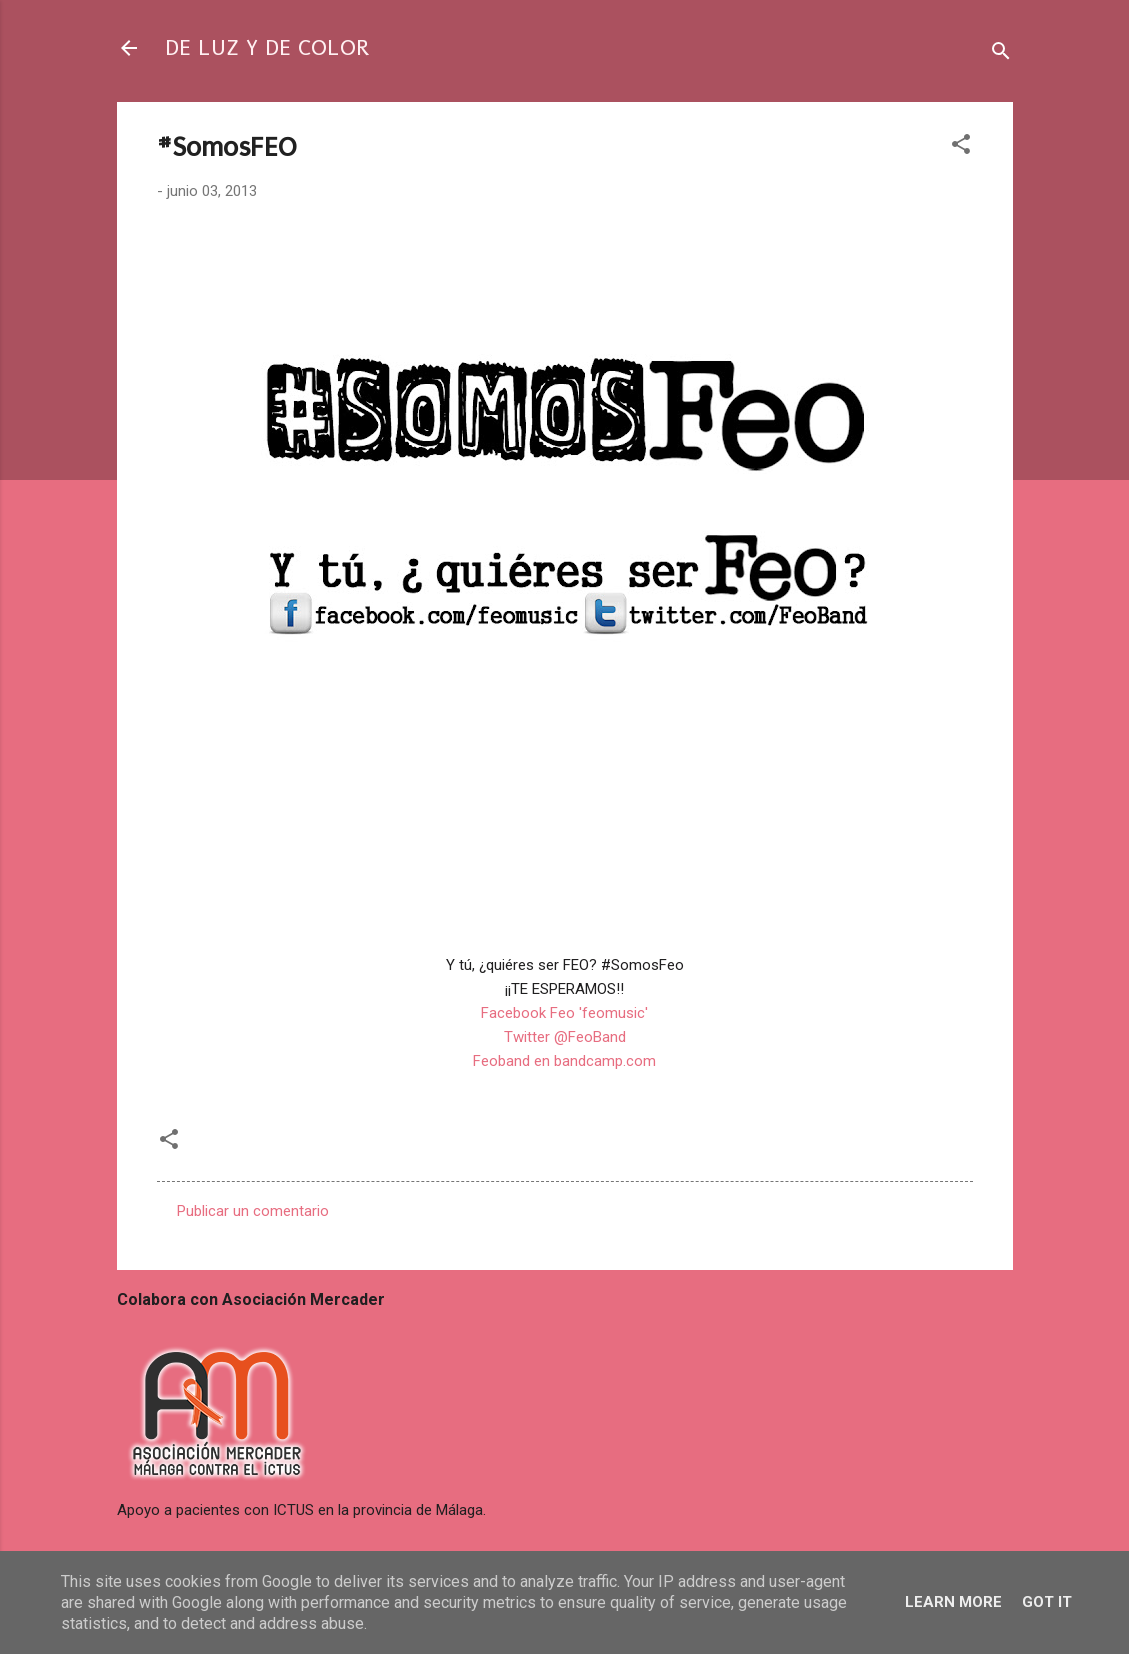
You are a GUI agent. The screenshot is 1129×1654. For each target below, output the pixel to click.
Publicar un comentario (253, 1211)
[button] (961, 147)
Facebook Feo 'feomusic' (564, 1013)
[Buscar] (1001, 54)
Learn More (953, 1602)
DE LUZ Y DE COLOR (267, 47)
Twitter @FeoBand (565, 1037)
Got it (1047, 1602)
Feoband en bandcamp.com (564, 1061)
